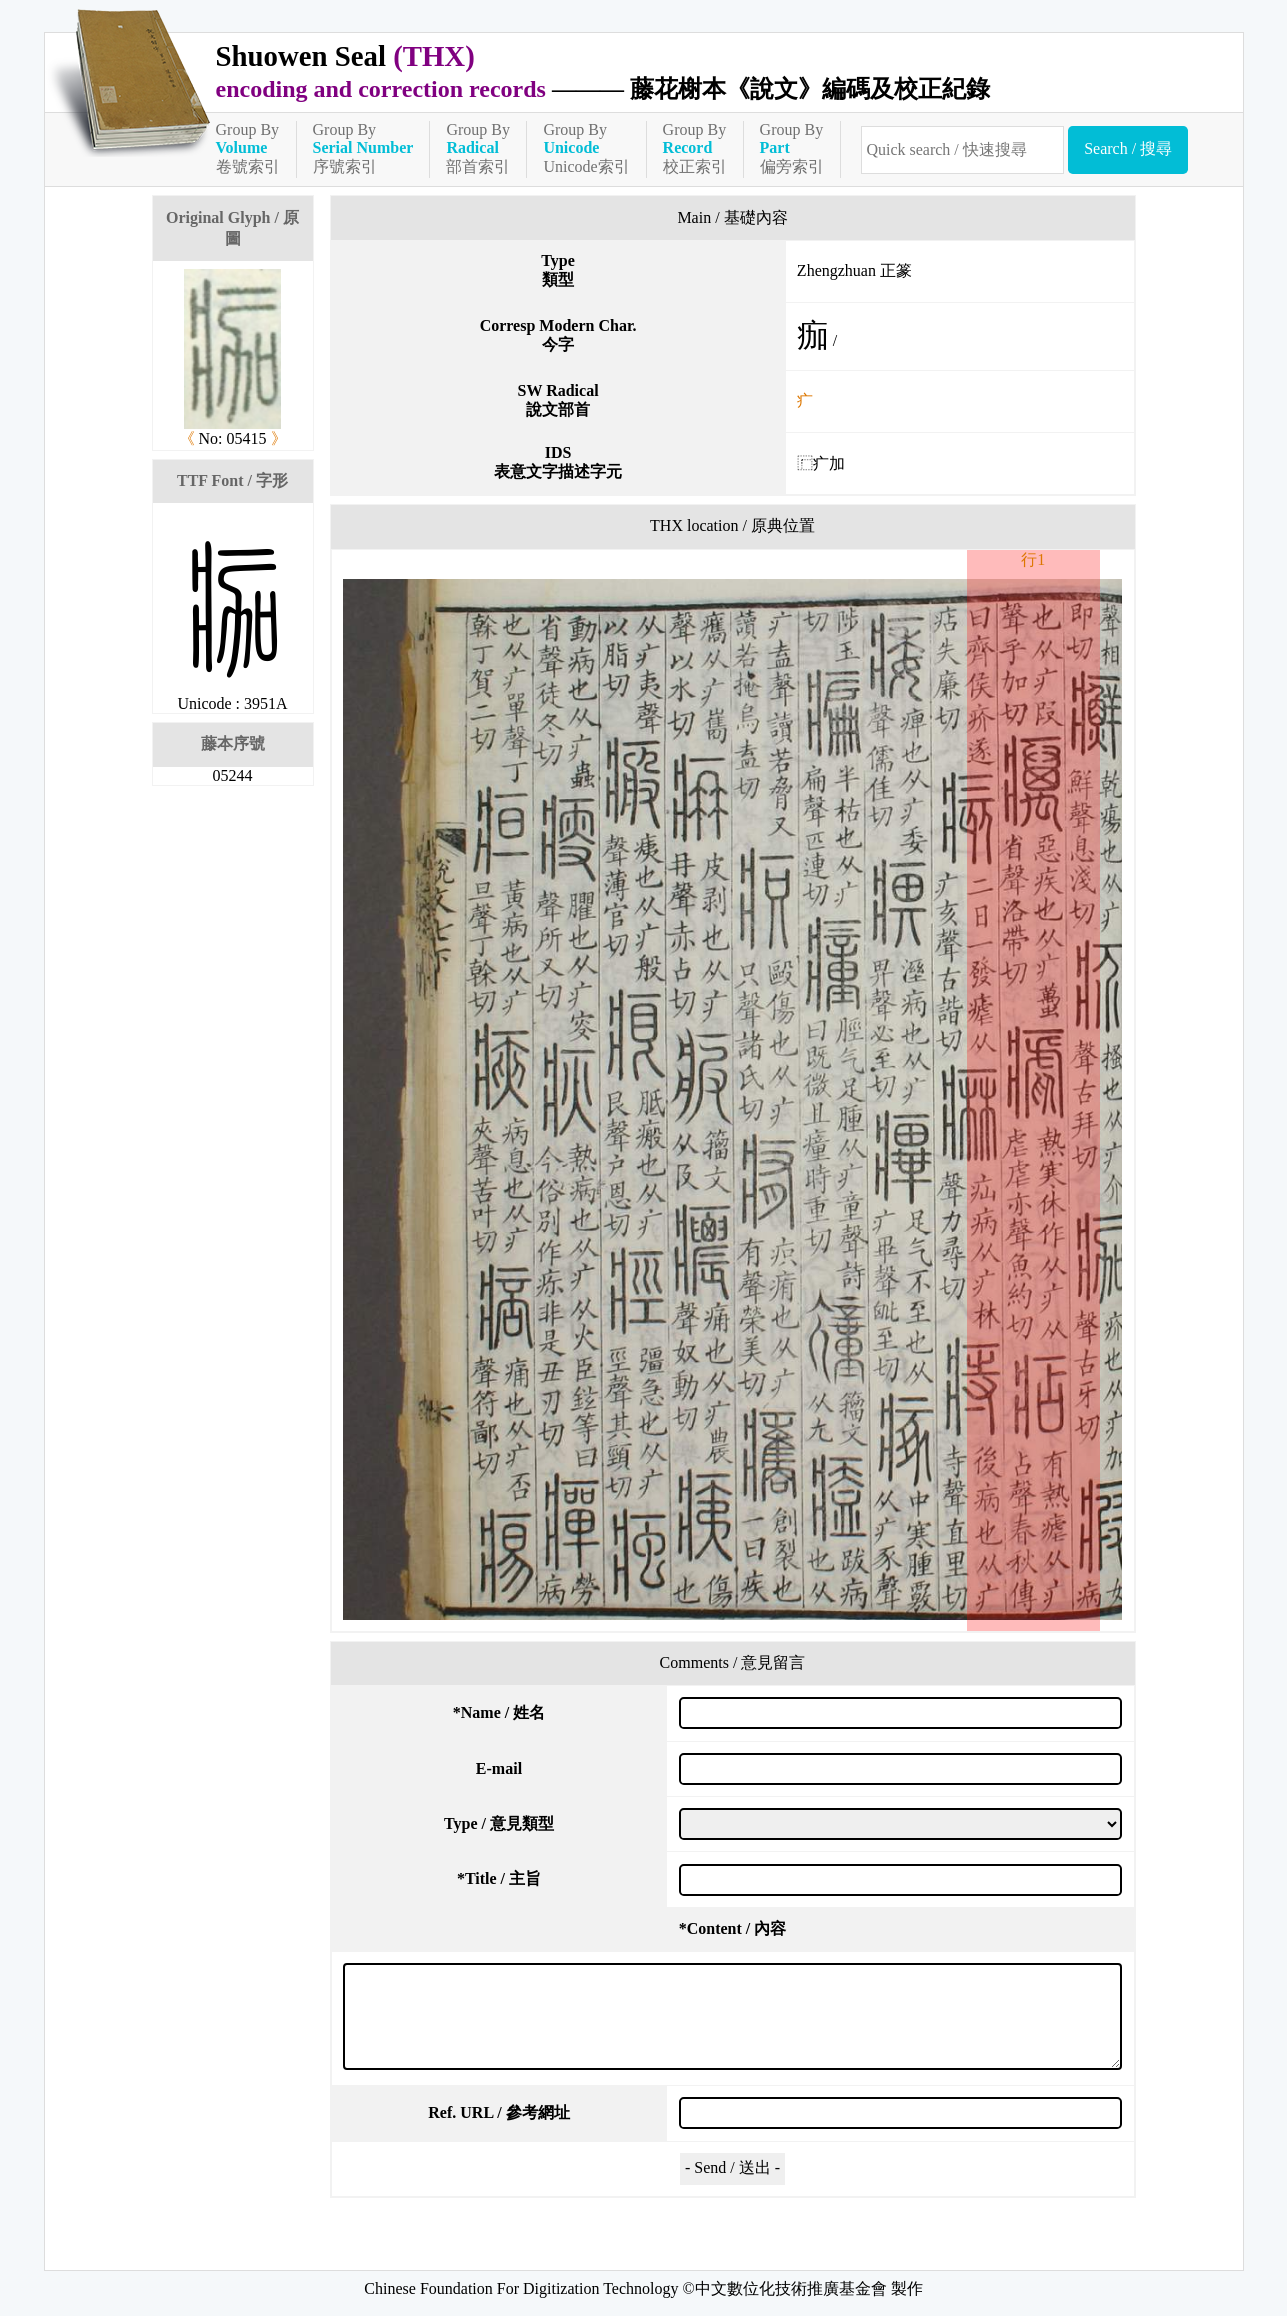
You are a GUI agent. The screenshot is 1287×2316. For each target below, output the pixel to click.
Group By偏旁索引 (792, 148)
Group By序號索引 (363, 148)
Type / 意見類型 (499, 1823)
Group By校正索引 (695, 148)
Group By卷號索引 (248, 148)
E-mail (499, 1768)
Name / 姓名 (499, 1712)
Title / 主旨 (499, 1878)
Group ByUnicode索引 (586, 148)
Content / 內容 (733, 1928)
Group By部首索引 (478, 148)
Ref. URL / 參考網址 (498, 2112)
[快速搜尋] (963, 150)
